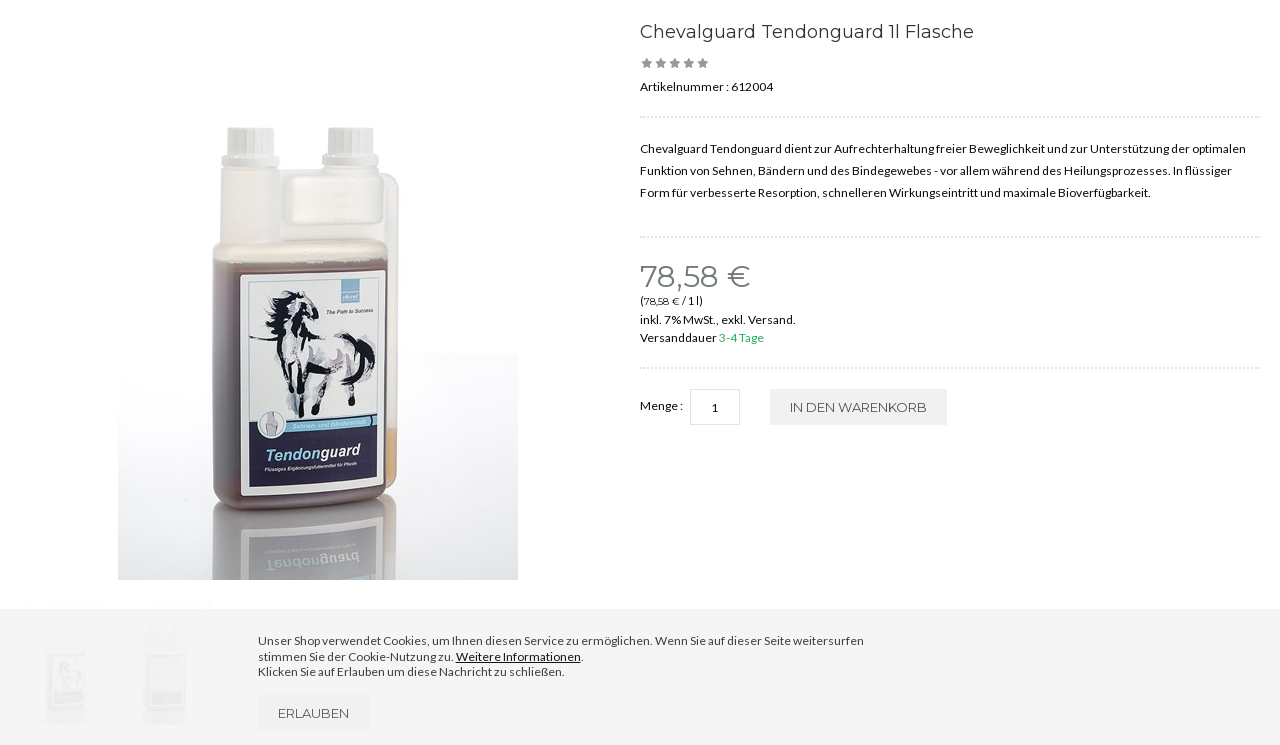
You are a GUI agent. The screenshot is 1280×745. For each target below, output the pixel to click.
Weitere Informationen (518, 656)
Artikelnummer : (684, 86)
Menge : (661, 405)
